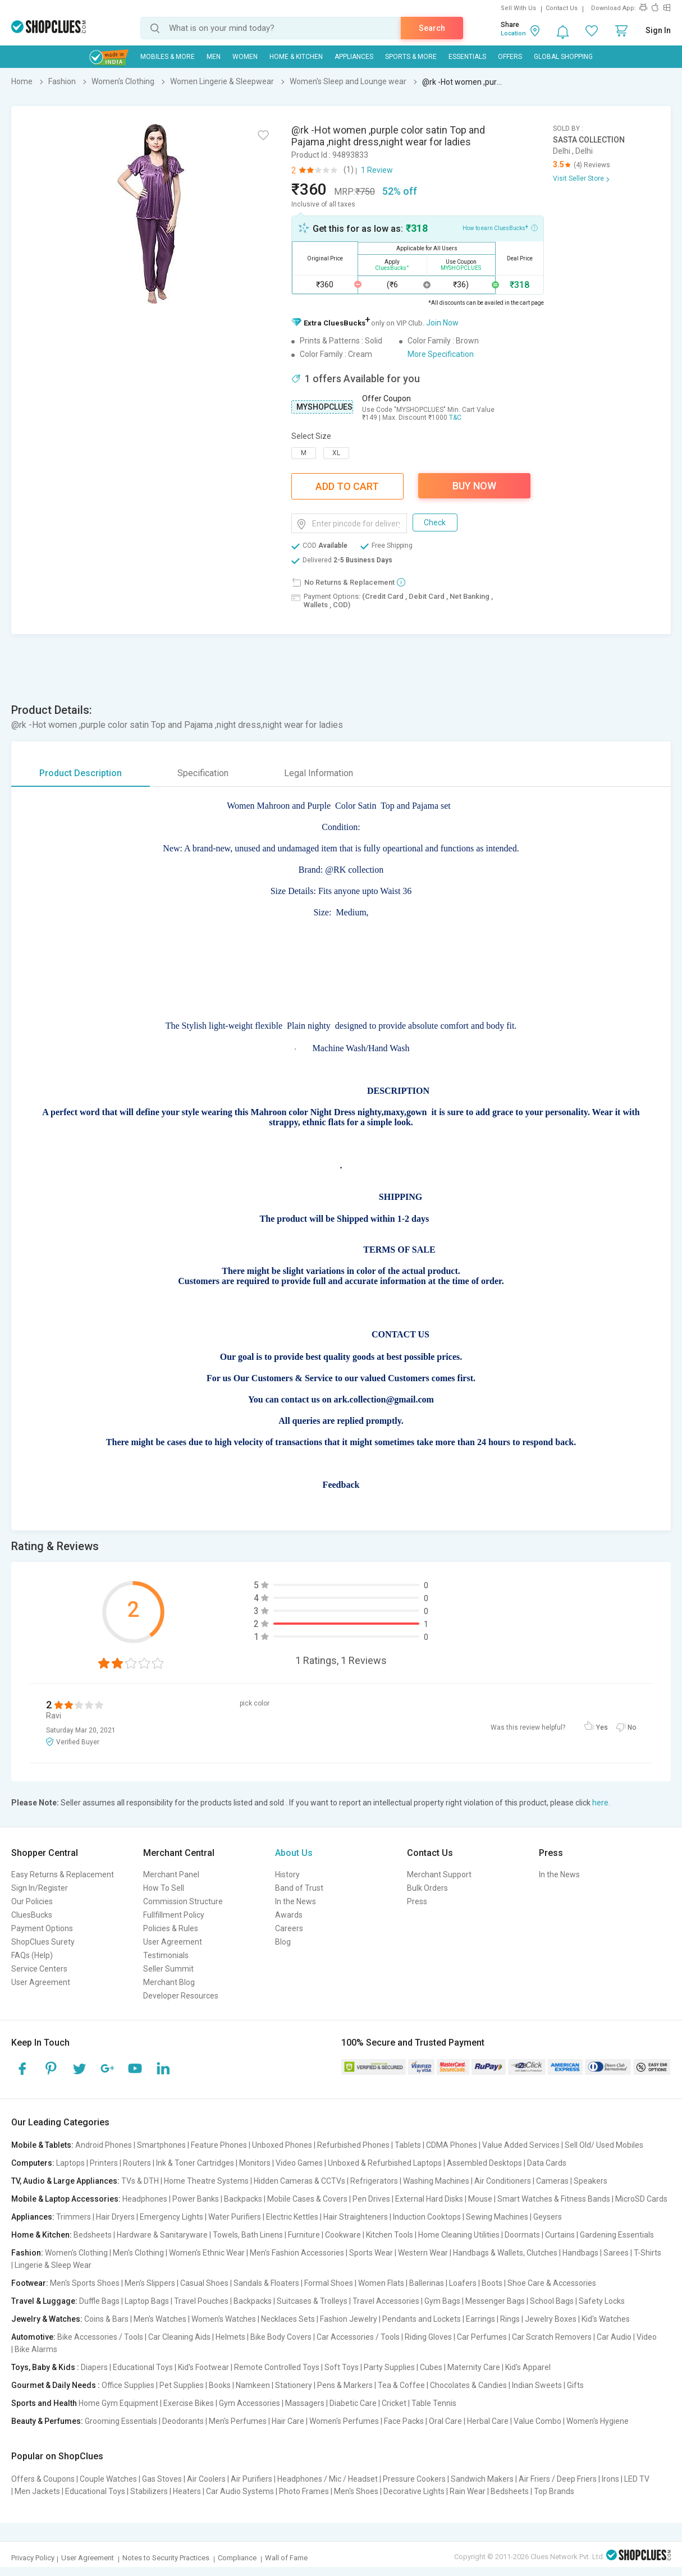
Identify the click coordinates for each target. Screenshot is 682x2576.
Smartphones (161, 2144)
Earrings (480, 2318)
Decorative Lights (414, 2491)
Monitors (255, 2162)
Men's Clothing (138, 2252)
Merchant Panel (171, 1874)
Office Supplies (128, 2385)
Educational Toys (143, 2367)
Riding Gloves (428, 2336)
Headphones (144, 2198)
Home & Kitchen (296, 57)
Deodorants (183, 2421)
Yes (602, 1727)
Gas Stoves (162, 2478)
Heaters (187, 2491)
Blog (283, 1941)
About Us (294, 1853)
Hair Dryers (115, 2216)
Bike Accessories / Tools (100, 2336)
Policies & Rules (170, 1928)
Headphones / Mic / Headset (327, 2478)
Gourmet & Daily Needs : (55, 2385)
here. (601, 1802)
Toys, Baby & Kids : (45, 2367)
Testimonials (166, 1955)
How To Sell (163, 1887)
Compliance (237, 2558)
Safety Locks (602, 2301)
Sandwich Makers (482, 2478)
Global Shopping (563, 57)
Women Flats (381, 2283)
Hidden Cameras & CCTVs (299, 2180)
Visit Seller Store (578, 178)
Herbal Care (488, 2421)
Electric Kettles (292, 2216)
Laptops (70, 2162)
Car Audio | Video (627, 2336)
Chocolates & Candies (468, 2385)
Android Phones (103, 2144)
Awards (289, 1914)
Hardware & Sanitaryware (162, 2234)
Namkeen (253, 2385)
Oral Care (445, 2421)
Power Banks (195, 2198)
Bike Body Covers (281, 2336)
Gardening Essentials (617, 2234)
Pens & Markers (345, 2385)
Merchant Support (439, 1874)
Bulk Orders (427, 1887)
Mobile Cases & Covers (307, 2198)
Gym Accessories (249, 2403)
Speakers (590, 2180)
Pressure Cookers (414, 2478)
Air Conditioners (502, 2180)
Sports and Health (44, 2403)
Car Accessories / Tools (358, 2336)
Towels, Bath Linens (248, 2234)
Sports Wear (371, 2252)
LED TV (636, 2478)
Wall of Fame (286, 2558)
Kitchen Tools (389, 2234)
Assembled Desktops (484, 2162)
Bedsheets (93, 2234)
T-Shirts (647, 2252)
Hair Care (288, 2421)
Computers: (32, 2162)
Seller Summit (168, 1968)
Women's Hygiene (597, 2421)
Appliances (354, 57)
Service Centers (39, 1968)
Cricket (394, 2403)
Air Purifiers (251, 2478)
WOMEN (245, 57)
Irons (610, 2478)
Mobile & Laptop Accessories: (66, 2198)
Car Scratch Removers (552, 2336)
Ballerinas (426, 2283)
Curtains (560, 2234)
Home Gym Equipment (118, 2403)
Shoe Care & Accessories (551, 2283)
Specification (202, 773)
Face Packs (404, 2421)
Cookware (343, 2234)
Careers (289, 1928)
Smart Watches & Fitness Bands (553, 2198)
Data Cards (546, 2162)
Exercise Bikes (188, 2403)
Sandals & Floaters (266, 2283)
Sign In (658, 30)
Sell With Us (518, 8)
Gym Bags (442, 2301)
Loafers (463, 2283)
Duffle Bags (99, 2301)
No (632, 1727)
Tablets (408, 2144)
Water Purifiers (234, 2216)
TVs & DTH (140, 2180)
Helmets (230, 2336)
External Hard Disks (429, 2198)
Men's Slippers (150, 2283)
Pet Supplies (181, 2385)
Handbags (580, 2252)
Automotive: (33, 2336)
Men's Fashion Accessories (297, 2252)
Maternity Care (473, 2367)
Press (417, 1901)
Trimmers (73, 2216)
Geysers (547, 2216)
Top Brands (554, 2491)
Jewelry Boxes (550, 2318)
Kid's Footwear (203, 2367)
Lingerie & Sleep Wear (53, 2265)
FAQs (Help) (32, 1955)
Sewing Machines (497, 2216)
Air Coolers (206, 2478)
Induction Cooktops (427, 2216)
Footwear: (29, 2283)
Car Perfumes (482, 2336)
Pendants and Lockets (421, 2318)
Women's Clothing (76, 2252)
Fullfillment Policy (173, 1914)
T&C (455, 417)
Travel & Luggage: (44, 2301)
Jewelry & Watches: (47, 2318)
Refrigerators (374, 2180)
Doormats (522, 2234)
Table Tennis (433, 2403)
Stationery (293, 2385)
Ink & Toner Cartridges (195, 2162)
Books (220, 2385)
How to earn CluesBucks (500, 227)
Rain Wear (468, 2491)
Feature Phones (219, 2144)
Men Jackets (37, 2491)
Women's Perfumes (344, 2421)
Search (432, 28)
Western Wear (423, 2252)
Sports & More (411, 57)
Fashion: (27, 2252)
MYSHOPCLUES (324, 406)
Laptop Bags (147, 2301)
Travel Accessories (386, 2301)
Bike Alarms (36, 2349)
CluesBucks (31, 1914)
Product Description (80, 773)
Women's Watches (223, 2318)
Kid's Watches (606, 2318)
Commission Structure (183, 1901)
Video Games (299, 2162)
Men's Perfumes (238, 2421)
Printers (104, 2162)
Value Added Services (521, 2144)
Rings (510, 2318)
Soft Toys (341, 2367)
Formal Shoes (328, 2283)
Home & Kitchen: (41, 2234)
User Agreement (40, 1982)
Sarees (616, 2252)
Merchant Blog (169, 1982)
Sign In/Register (39, 1887)
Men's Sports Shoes (85, 2283)
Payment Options (42, 1928)
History (287, 1874)
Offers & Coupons (43, 2478)
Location (513, 33)
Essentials (467, 57)
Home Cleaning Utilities (459, 2234)
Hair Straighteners (355, 2216)
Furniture (304, 2234)
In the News (295, 1901)
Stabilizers (149, 2491)
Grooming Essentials (121, 2421)
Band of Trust (299, 1887)
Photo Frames (304, 2491)
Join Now (442, 322)
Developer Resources (180, 1995)
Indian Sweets (537, 2385)
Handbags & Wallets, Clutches (505, 2252)
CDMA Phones (451, 2144)
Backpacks (243, 2198)
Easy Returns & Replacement (62, 1874)
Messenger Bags (495, 2301)
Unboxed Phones (282, 2144)
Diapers (94, 2367)
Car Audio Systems (240, 2491)
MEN (214, 57)
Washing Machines (436, 2180)
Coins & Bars (106, 2318)
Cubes (431, 2367)
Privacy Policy (32, 2558)
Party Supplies (389, 2367)
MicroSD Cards (641, 2198)
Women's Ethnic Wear (207, 2252)
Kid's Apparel (528, 2367)
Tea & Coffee (401, 2385)
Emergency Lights (171, 2216)
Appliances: (32, 2216)
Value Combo (537, 2421)
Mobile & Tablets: (42, 2144)
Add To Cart (347, 486)
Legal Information (318, 773)
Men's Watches (160, 2318)
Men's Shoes (356, 2491)
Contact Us (562, 8)
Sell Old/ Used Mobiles (604, 2144)
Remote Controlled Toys (276, 2367)
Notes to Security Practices (165, 2558)
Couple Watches (108, 2478)
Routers (137, 2162)
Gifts (575, 2385)
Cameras (552, 2180)
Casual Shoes (204, 2283)
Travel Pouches (201, 2301)
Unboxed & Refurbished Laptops (385, 2162)
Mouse (480, 2198)
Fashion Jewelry (348, 2318)
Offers (510, 57)
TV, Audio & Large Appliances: (65, 2180)
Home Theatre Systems (206, 2180)
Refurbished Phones (353, 2144)
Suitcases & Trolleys (312, 2301)
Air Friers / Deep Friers (558, 2478)
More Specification (441, 354)
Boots (492, 2283)
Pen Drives (371, 2198)
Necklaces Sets (288, 2318)
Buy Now (474, 486)
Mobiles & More (167, 57)
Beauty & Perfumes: (47, 2421)
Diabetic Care (353, 2403)
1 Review (377, 170)
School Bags (552, 2301)
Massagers (304, 2403)
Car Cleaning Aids (179, 2336)
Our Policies (32, 1901)
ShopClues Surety (43, 1941)
